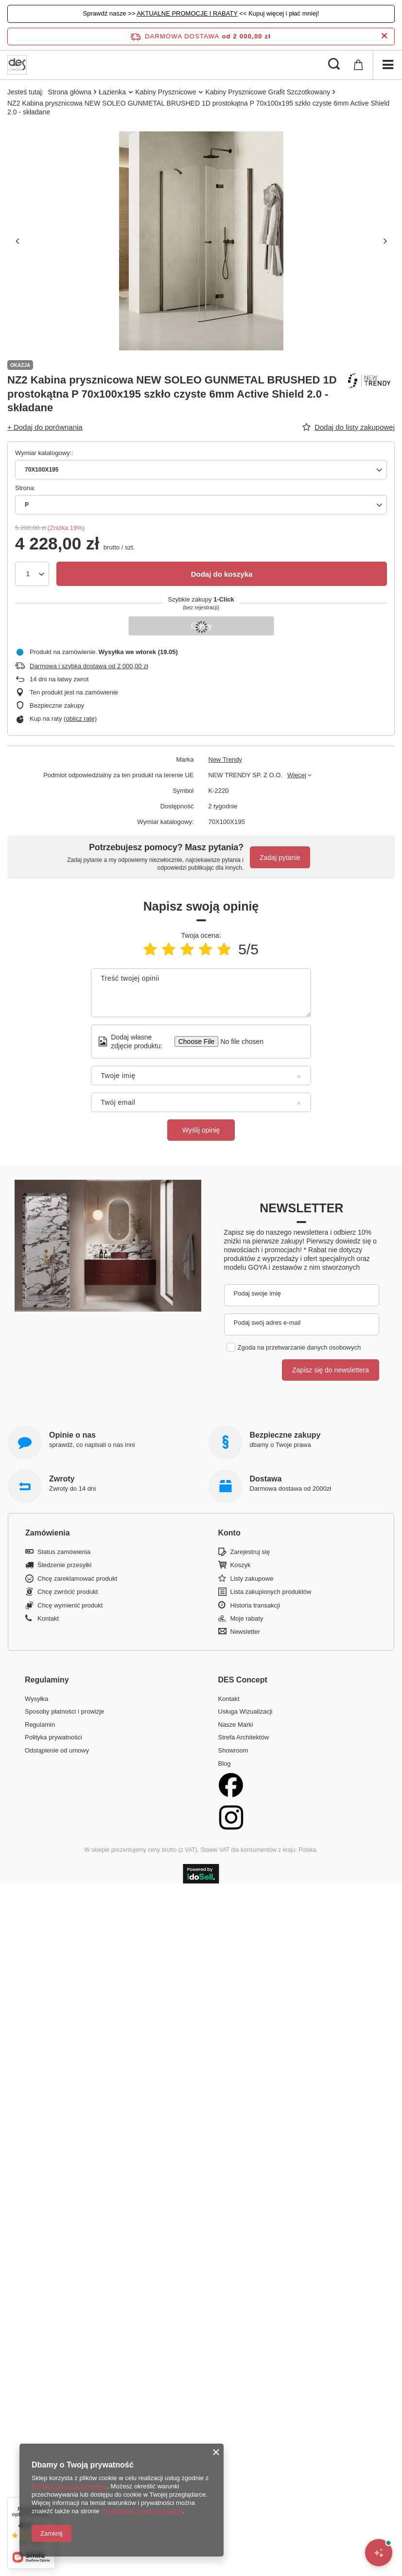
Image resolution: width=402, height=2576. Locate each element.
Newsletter (301, 1208)
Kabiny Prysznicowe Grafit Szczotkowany (267, 92)
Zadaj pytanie (280, 857)
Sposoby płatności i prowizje (64, 1711)
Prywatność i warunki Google (142, 2511)
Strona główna (70, 92)
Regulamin (40, 1724)
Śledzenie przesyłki (64, 1565)
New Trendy (225, 759)
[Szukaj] (334, 64)
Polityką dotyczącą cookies (69, 2486)
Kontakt (48, 1618)
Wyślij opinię (201, 1130)
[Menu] (387, 64)
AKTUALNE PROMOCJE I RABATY (187, 13)
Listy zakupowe (252, 1578)
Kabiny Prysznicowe (165, 92)
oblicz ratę (80, 718)
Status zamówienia (63, 1551)
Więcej (296, 775)
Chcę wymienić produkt (70, 1605)
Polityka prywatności (53, 1737)
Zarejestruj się (250, 1551)
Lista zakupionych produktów (271, 1591)
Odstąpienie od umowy (57, 1750)
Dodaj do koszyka (222, 574)
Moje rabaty (246, 1618)
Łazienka (112, 92)
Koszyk (240, 1565)
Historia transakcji (255, 1605)
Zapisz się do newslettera (330, 1370)
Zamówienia (47, 1533)
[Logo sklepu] (17, 64)
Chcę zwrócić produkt (67, 1591)
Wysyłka (36, 1698)
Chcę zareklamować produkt (77, 1578)
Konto (229, 1533)
